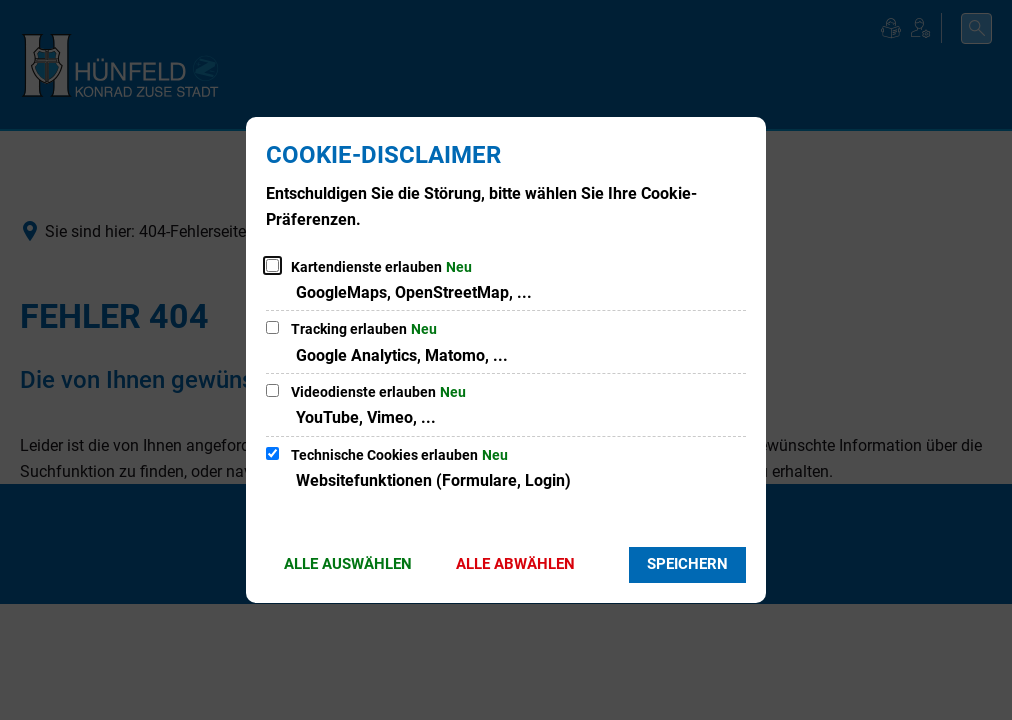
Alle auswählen (348, 564)
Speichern (687, 564)
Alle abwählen (515, 564)
